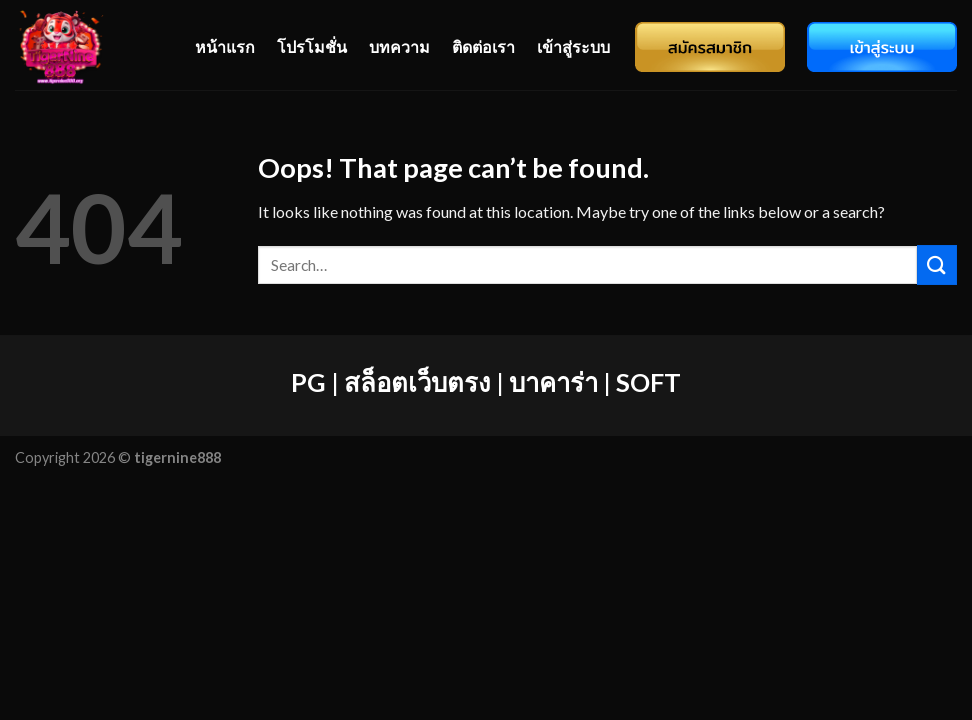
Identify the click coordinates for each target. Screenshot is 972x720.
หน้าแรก (225, 46)
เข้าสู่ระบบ (573, 46)
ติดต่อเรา (483, 46)
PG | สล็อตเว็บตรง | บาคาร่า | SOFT (486, 382)
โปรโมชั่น (312, 46)
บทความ (399, 46)
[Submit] (937, 264)
